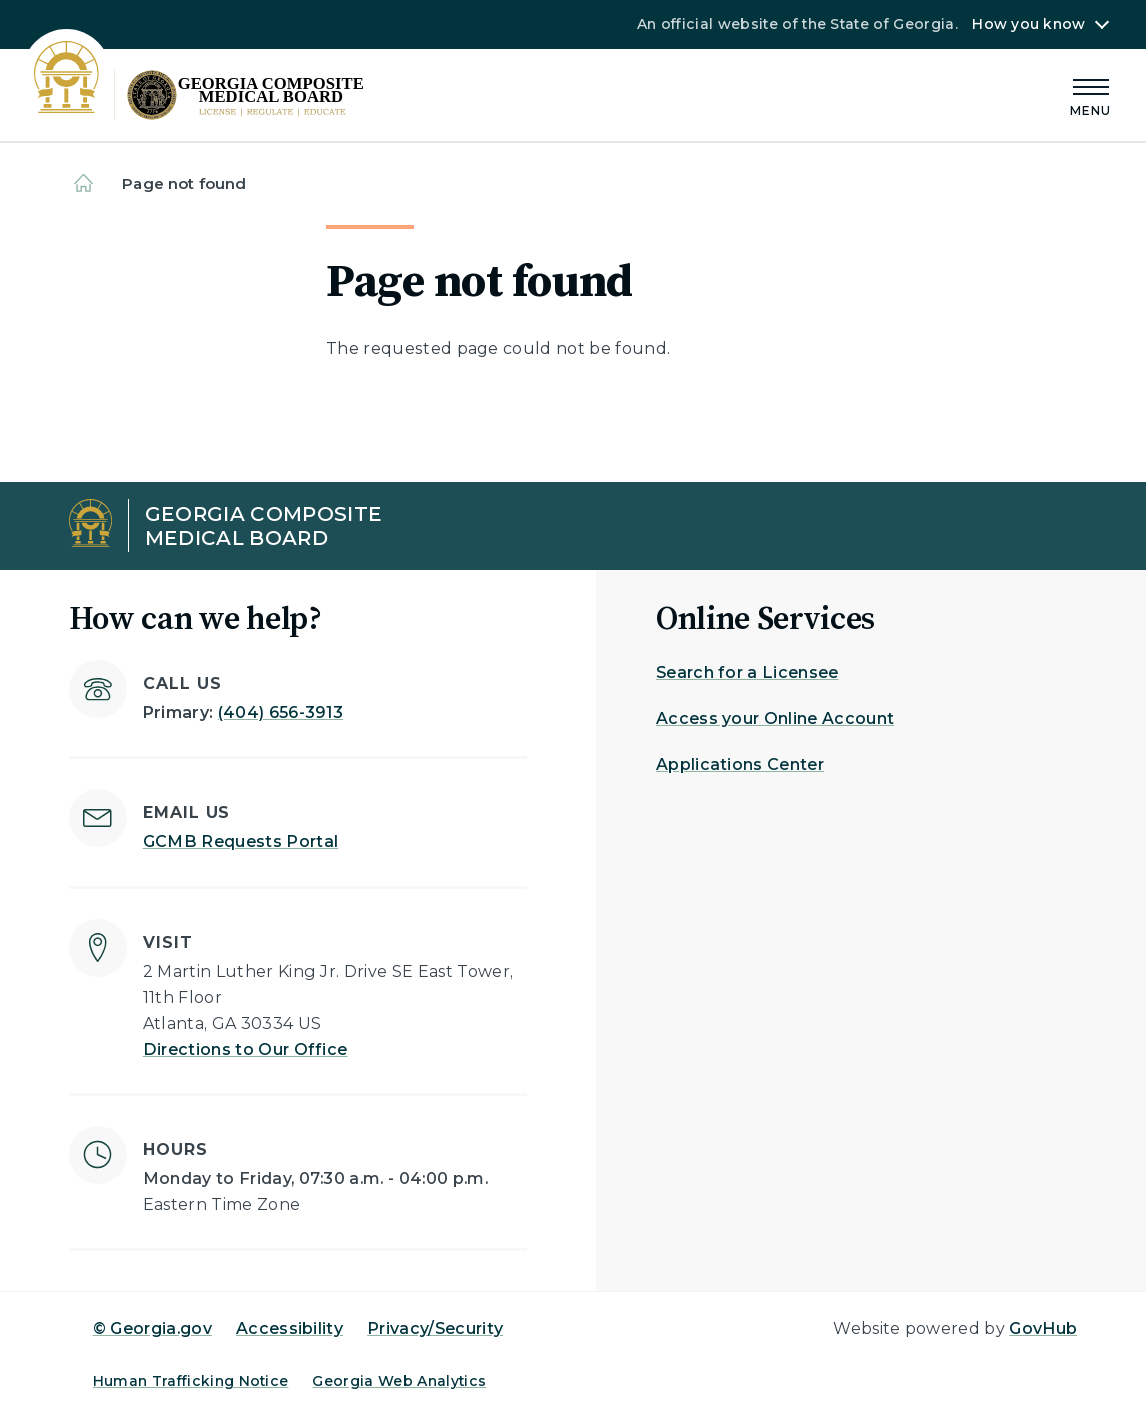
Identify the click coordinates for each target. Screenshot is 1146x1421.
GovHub (1043, 1328)
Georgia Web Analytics (399, 1381)
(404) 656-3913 (280, 712)
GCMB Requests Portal (240, 841)
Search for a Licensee (747, 672)
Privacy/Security (435, 1328)
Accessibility (289, 1328)
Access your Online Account (775, 718)
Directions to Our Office (245, 1049)
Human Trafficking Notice (191, 1381)
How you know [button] (1028, 24)
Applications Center (740, 764)
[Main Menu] (1091, 94)
